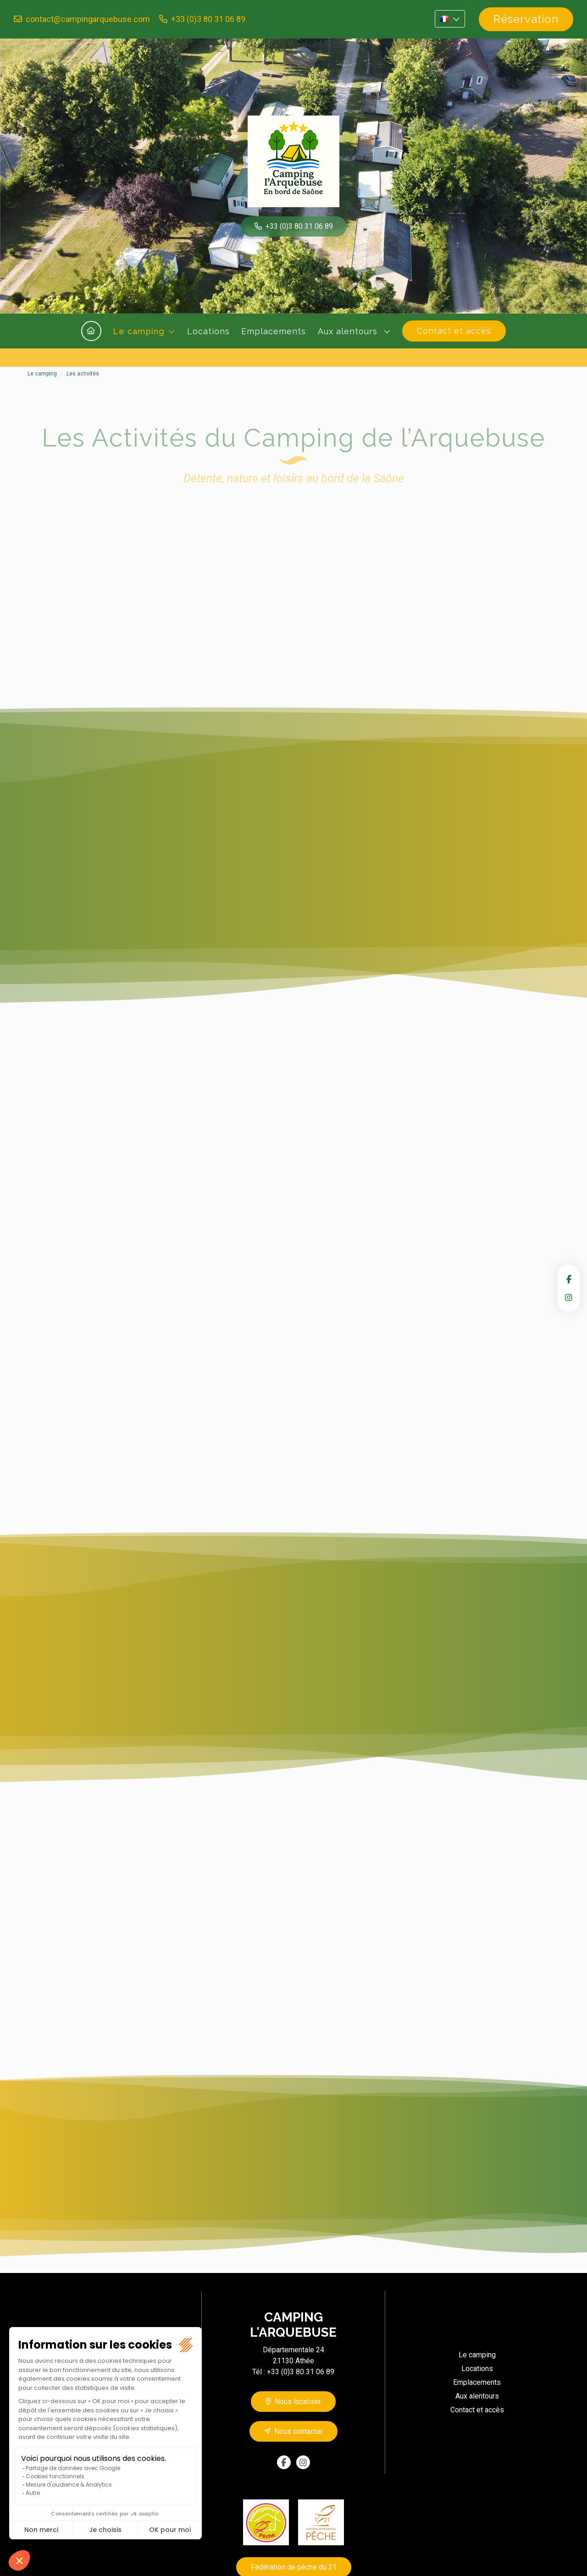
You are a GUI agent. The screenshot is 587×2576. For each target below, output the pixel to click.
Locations (208, 331)
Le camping (139, 331)
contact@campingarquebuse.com (88, 19)
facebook (568, 1279)
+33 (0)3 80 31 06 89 (208, 19)
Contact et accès (454, 331)
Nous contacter (298, 2431)
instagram (568, 1297)
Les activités (82, 373)
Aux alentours (349, 331)
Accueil (91, 331)
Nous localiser (298, 2401)
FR (450, 19)
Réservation (526, 19)
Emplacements (273, 331)
